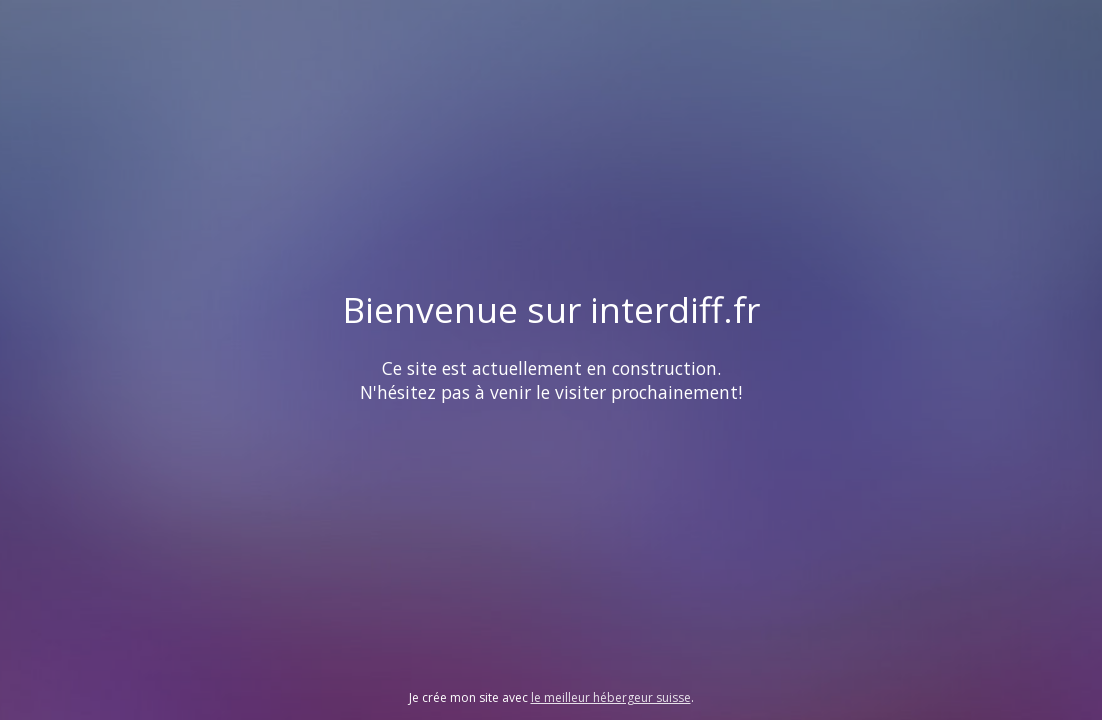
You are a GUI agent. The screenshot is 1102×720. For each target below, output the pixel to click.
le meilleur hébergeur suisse (611, 697)
